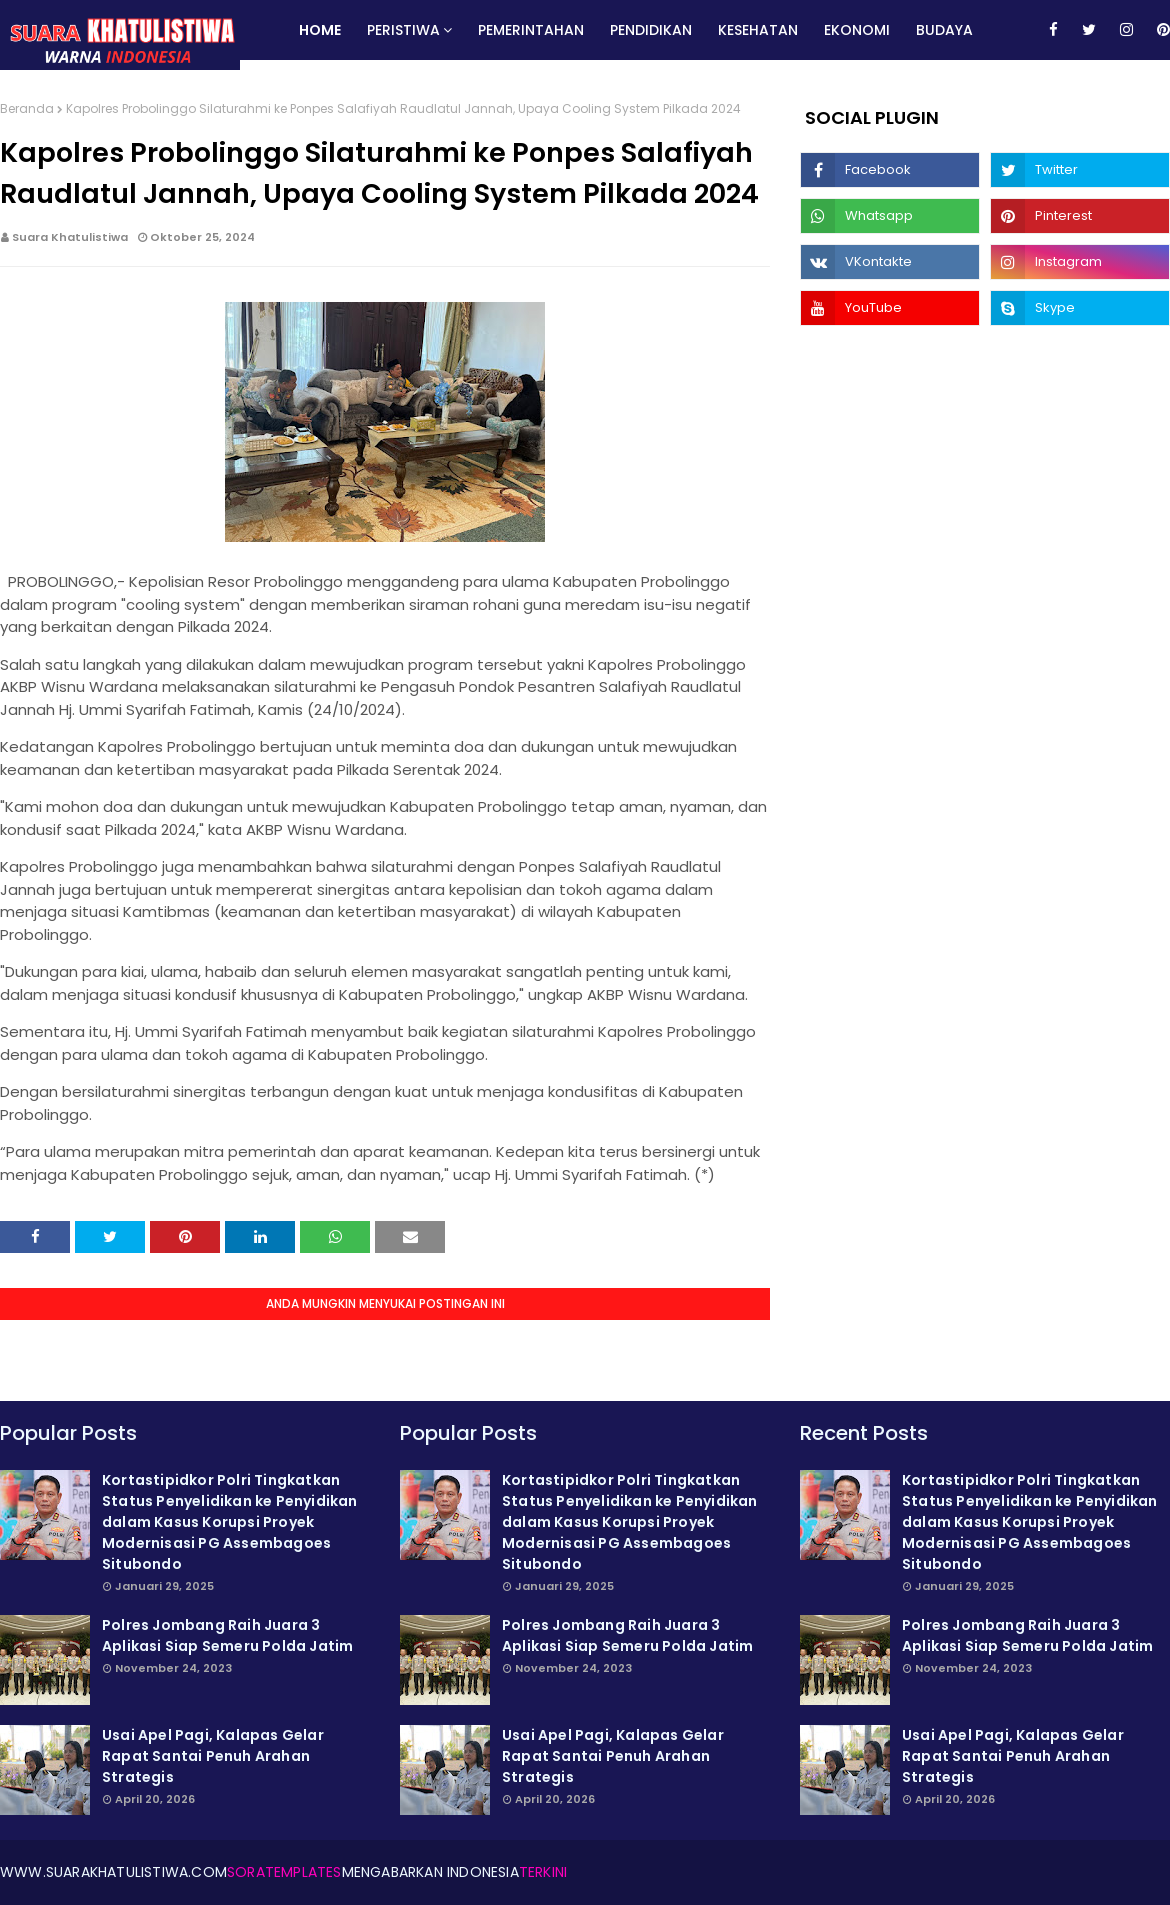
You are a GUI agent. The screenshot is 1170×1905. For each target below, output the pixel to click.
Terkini (543, 1872)
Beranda (27, 108)
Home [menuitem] (320, 30)
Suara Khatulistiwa (70, 237)
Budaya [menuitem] (944, 30)
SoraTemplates (284, 1872)
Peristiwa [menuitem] (403, 30)
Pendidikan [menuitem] (651, 30)
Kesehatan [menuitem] (758, 30)
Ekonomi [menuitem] (857, 30)
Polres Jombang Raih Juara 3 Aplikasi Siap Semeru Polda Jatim (227, 1635)
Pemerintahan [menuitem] (531, 30)
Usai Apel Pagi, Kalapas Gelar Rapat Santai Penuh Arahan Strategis (213, 1756)
